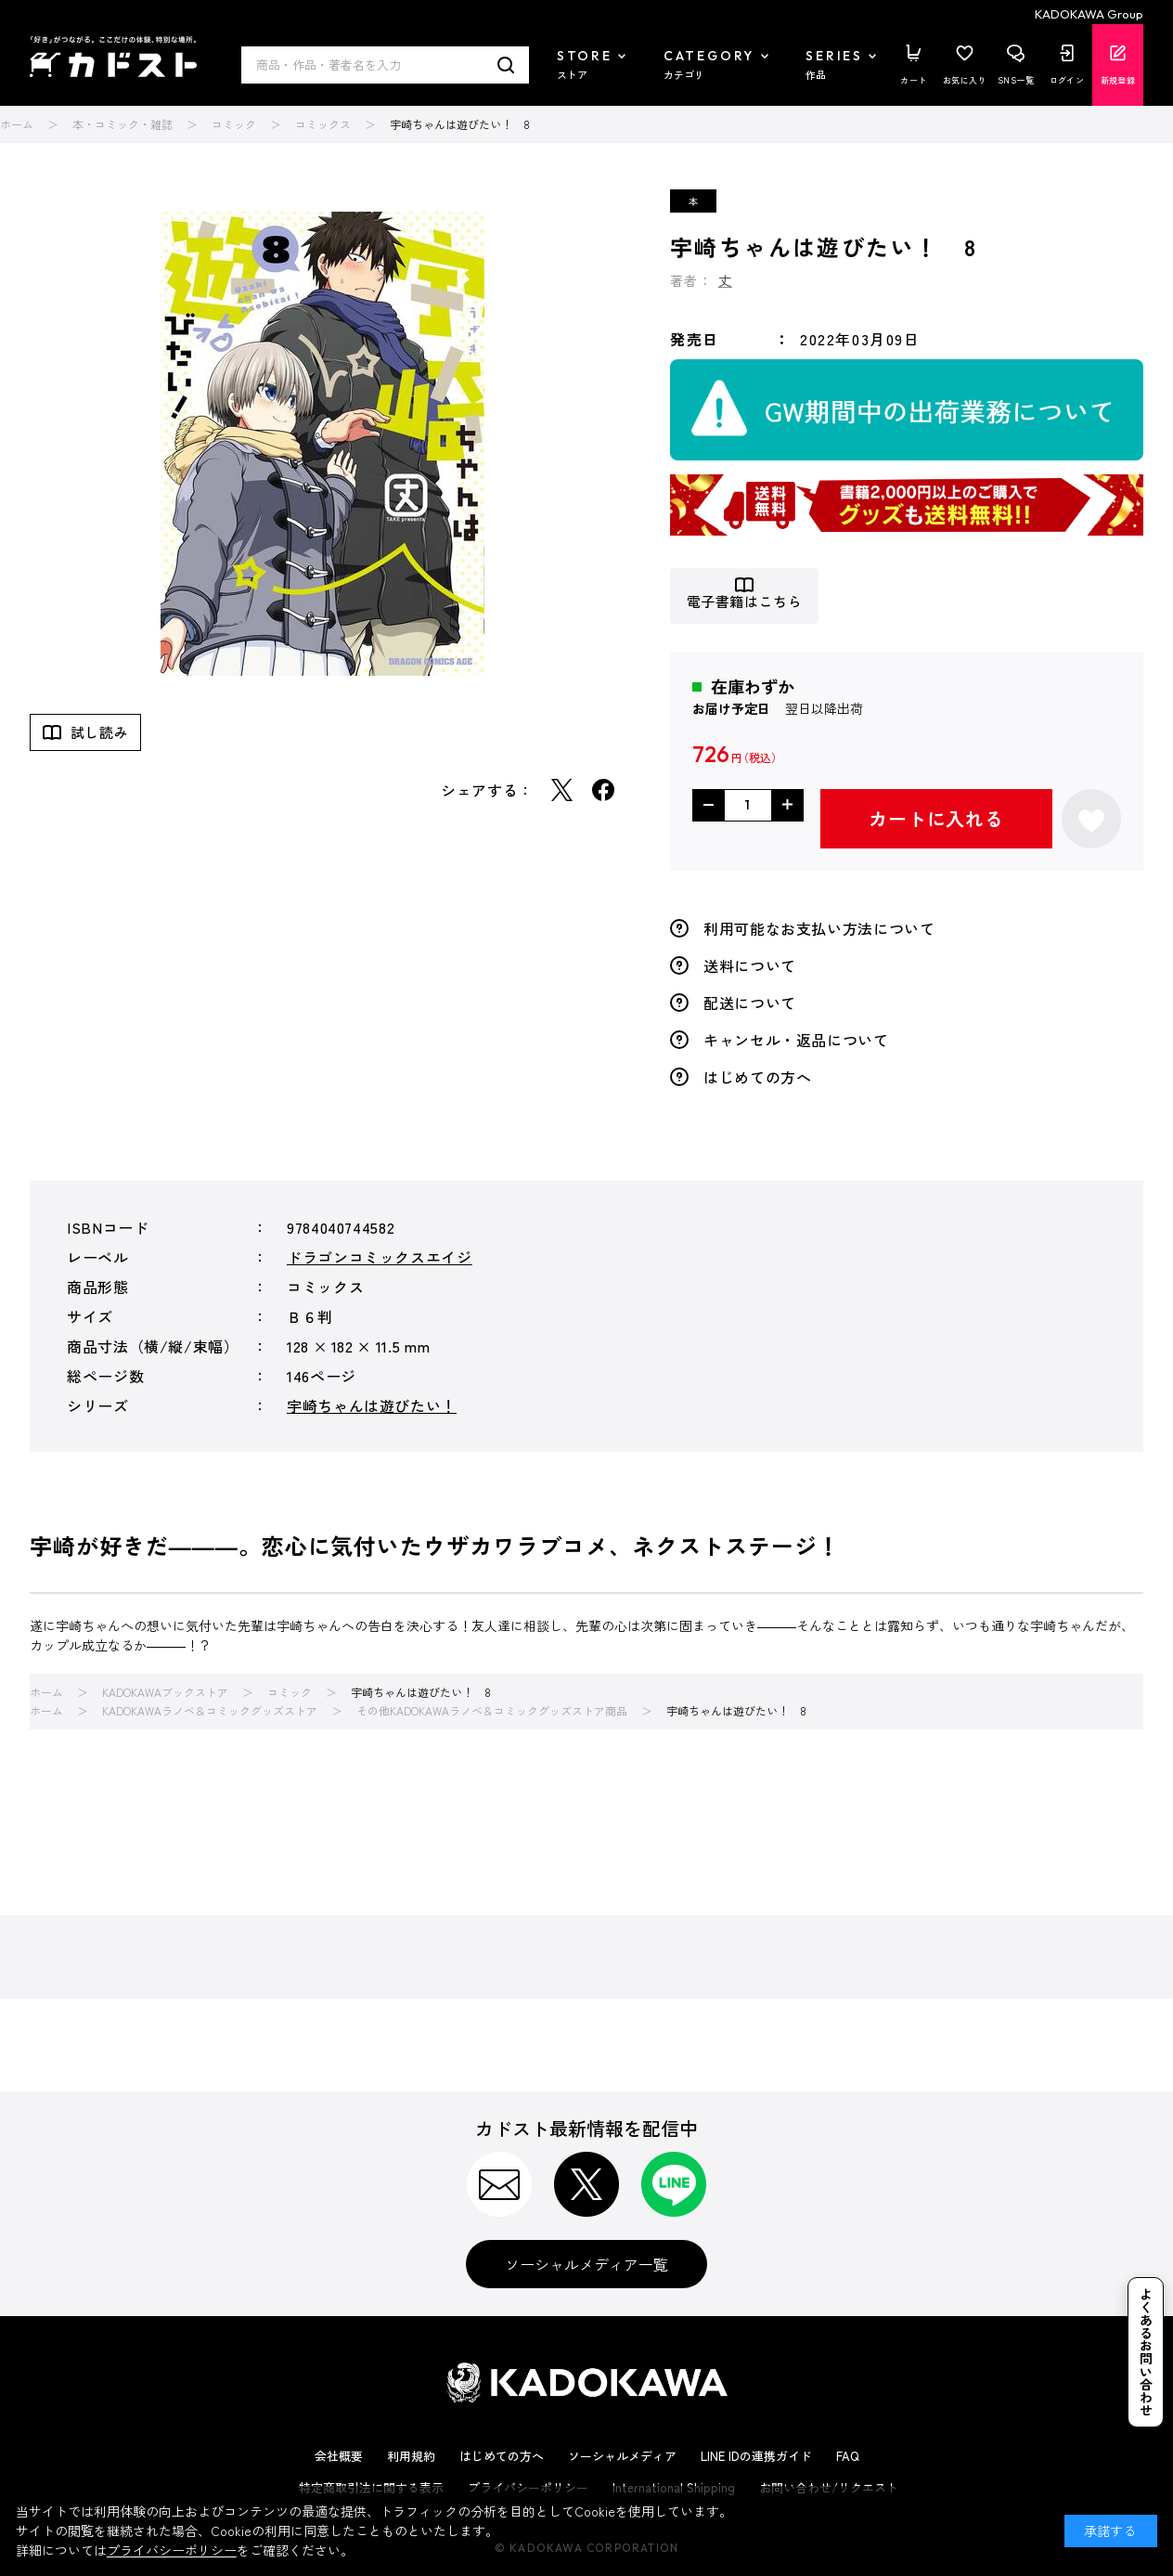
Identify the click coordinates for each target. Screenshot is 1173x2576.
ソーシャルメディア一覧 (586, 2264)
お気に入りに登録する (1091, 818)
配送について (749, 1002)
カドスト (113, 56)
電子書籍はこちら (745, 602)
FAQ (847, 2456)
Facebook (603, 790)
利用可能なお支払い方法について (819, 928)
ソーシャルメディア (622, 2456)
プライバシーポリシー (172, 2550)
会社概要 (339, 2456)
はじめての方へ (757, 1077)
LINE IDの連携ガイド (756, 2456)
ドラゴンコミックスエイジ (379, 1257)
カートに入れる (936, 818)
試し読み (99, 732)
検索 (506, 65)
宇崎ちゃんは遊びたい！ (372, 1405)
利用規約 (411, 2456)
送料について (749, 965)
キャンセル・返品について (796, 1040)
